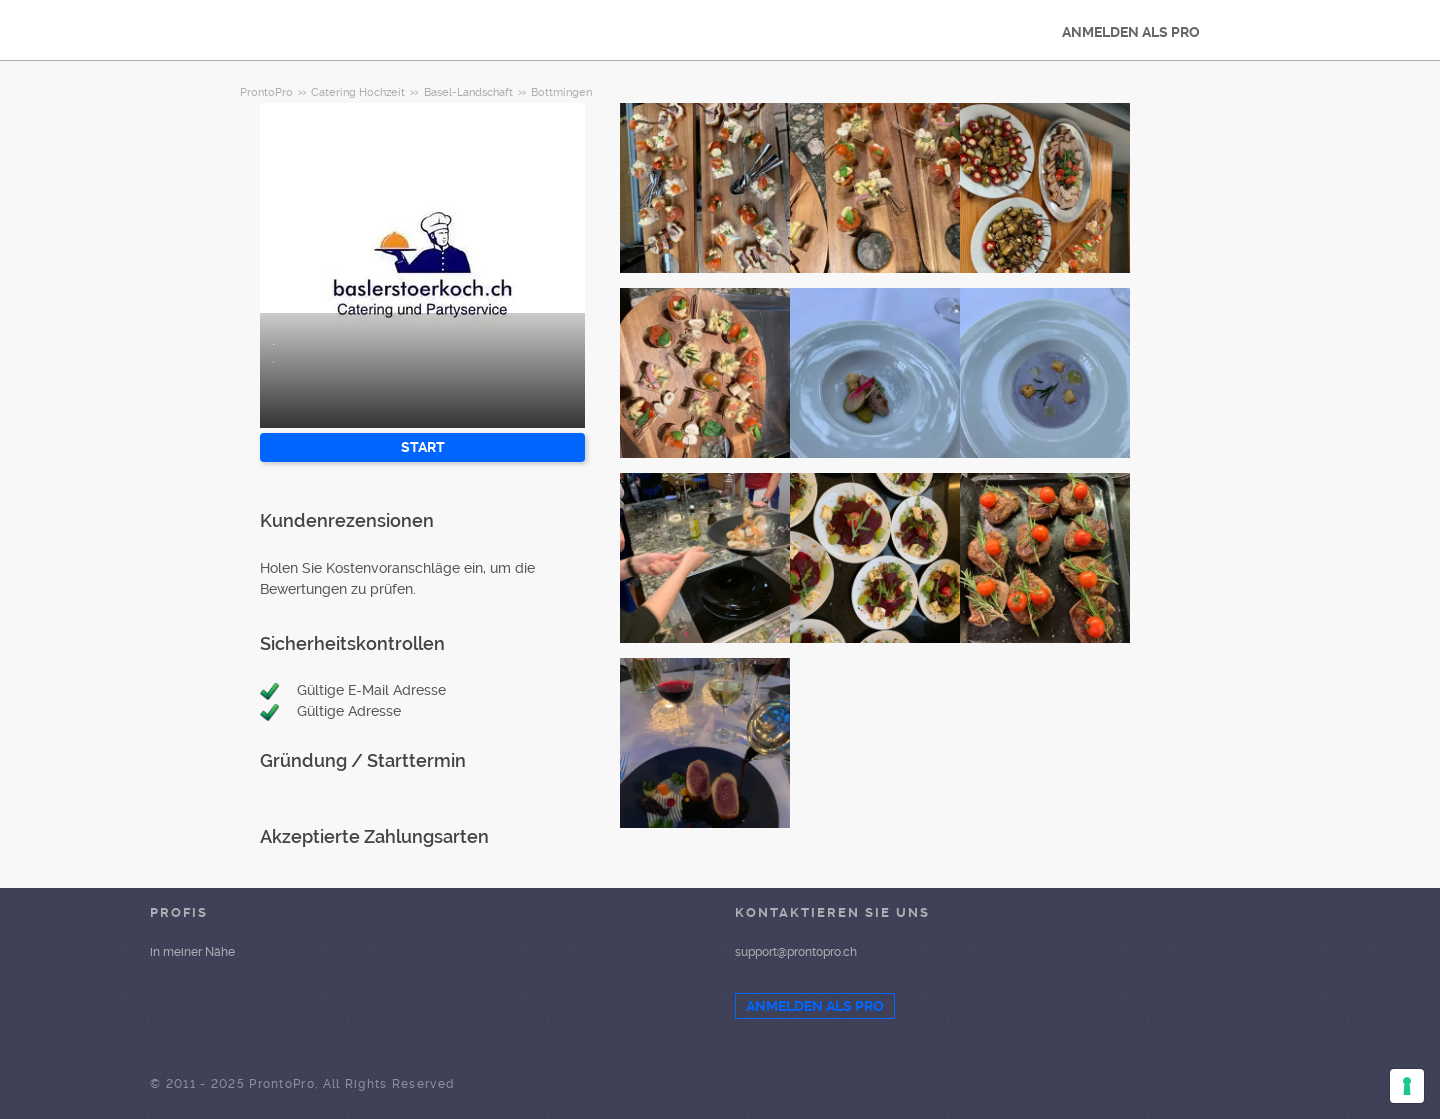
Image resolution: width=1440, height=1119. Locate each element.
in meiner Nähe (192, 952)
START (423, 447)
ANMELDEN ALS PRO (1131, 32)
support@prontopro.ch (796, 952)
